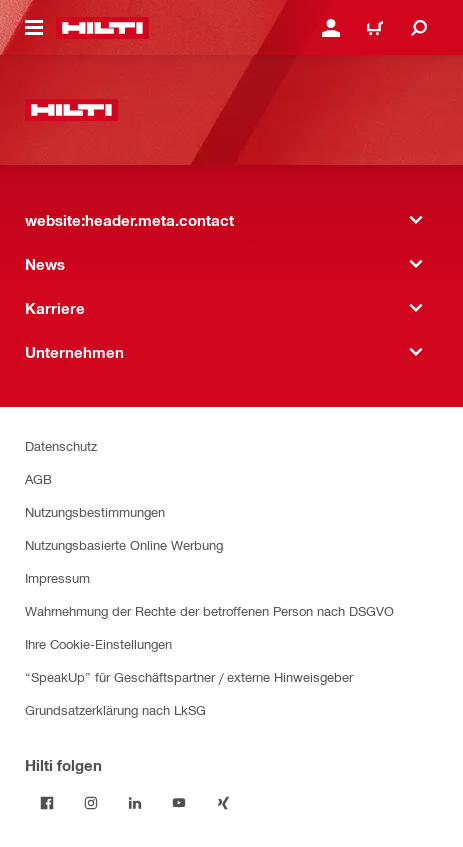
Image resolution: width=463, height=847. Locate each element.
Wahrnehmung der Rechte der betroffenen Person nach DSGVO (209, 610)
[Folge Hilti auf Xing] (223, 803)
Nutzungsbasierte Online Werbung (124, 544)
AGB (38, 478)
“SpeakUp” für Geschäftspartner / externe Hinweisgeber (189, 676)
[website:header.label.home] (102, 28)
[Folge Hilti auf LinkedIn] (135, 803)
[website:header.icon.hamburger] (34, 28)
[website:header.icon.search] (419, 28)
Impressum (57, 577)
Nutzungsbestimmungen (95, 511)
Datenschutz (61, 445)
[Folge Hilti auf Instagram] (91, 803)
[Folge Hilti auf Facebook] (47, 803)
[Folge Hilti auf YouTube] (179, 803)
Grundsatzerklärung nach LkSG (115, 709)
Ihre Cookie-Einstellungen (98, 643)
